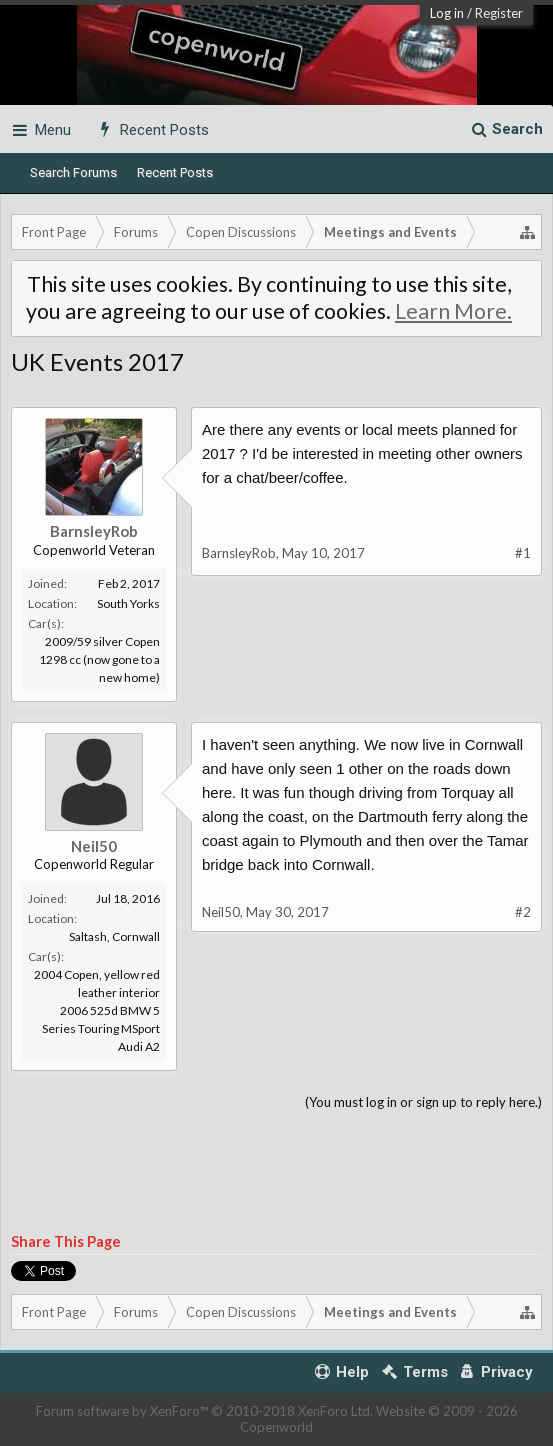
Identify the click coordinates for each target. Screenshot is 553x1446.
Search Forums (73, 172)
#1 (523, 553)
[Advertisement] (276, 1173)
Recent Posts (175, 172)
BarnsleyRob (94, 531)
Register (499, 13)
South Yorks (128, 603)
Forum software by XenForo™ (204, 1411)
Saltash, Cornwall (114, 936)
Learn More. (453, 311)
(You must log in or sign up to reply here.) (423, 1102)
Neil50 (94, 846)
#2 (523, 912)
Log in (447, 13)
